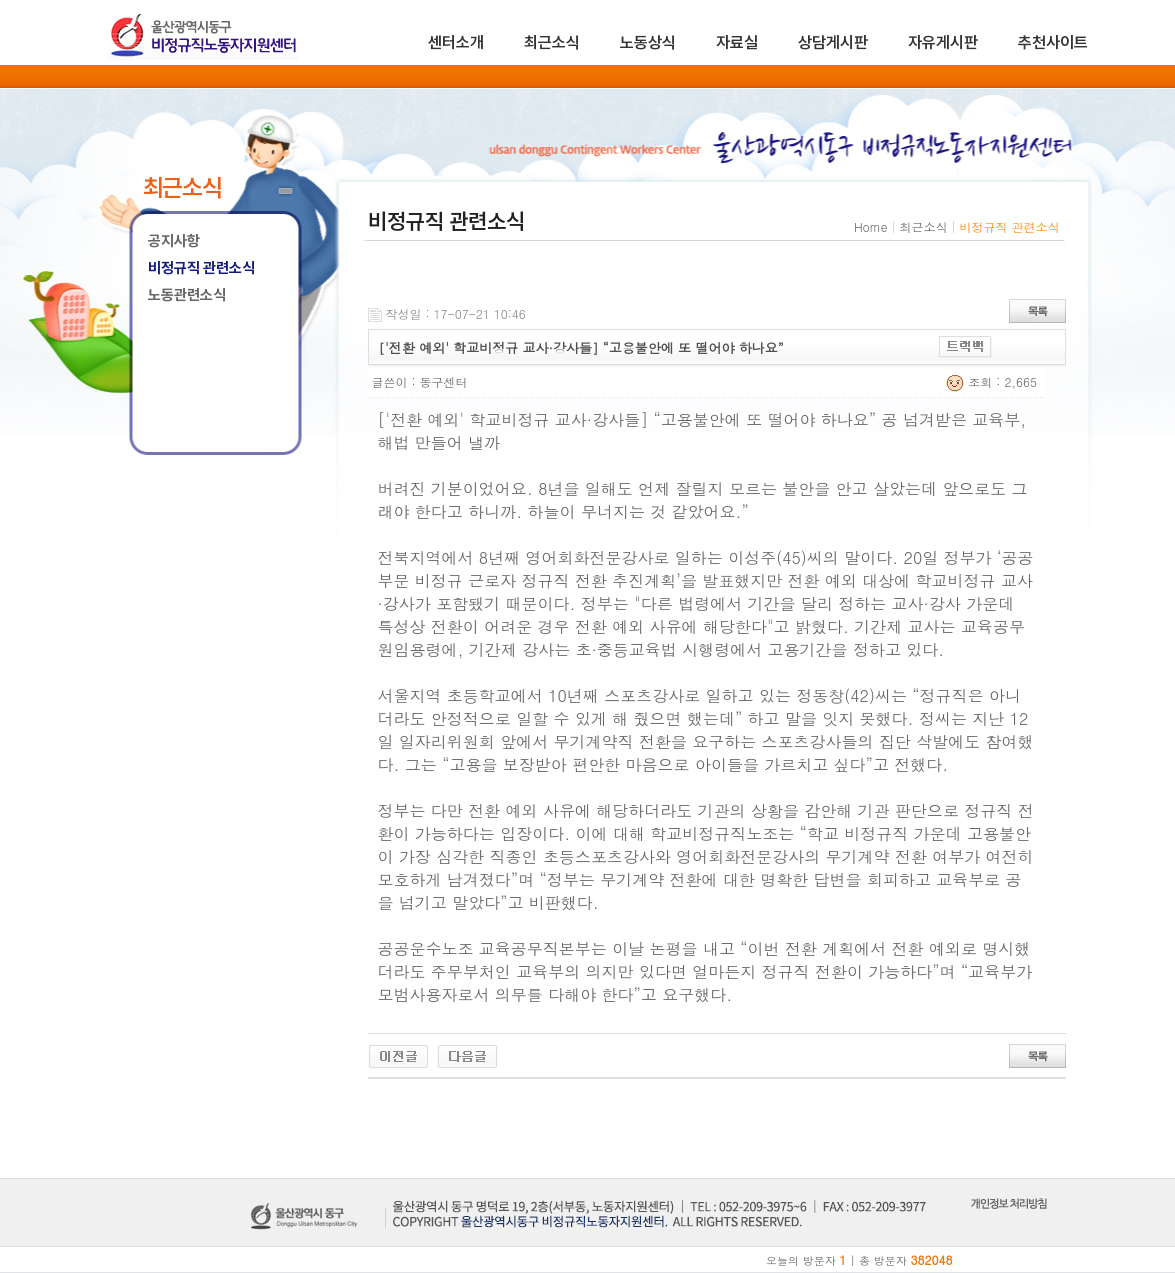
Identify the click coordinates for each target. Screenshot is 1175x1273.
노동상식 (648, 42)
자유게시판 (943, 42)
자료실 (737, 42)
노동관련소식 (187, 295)
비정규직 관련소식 (201, 268)
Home (871, 226)
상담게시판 (833, 42)
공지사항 (174, 241)
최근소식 (552, 42)
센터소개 (456, 42)
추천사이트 (1053, 42)
